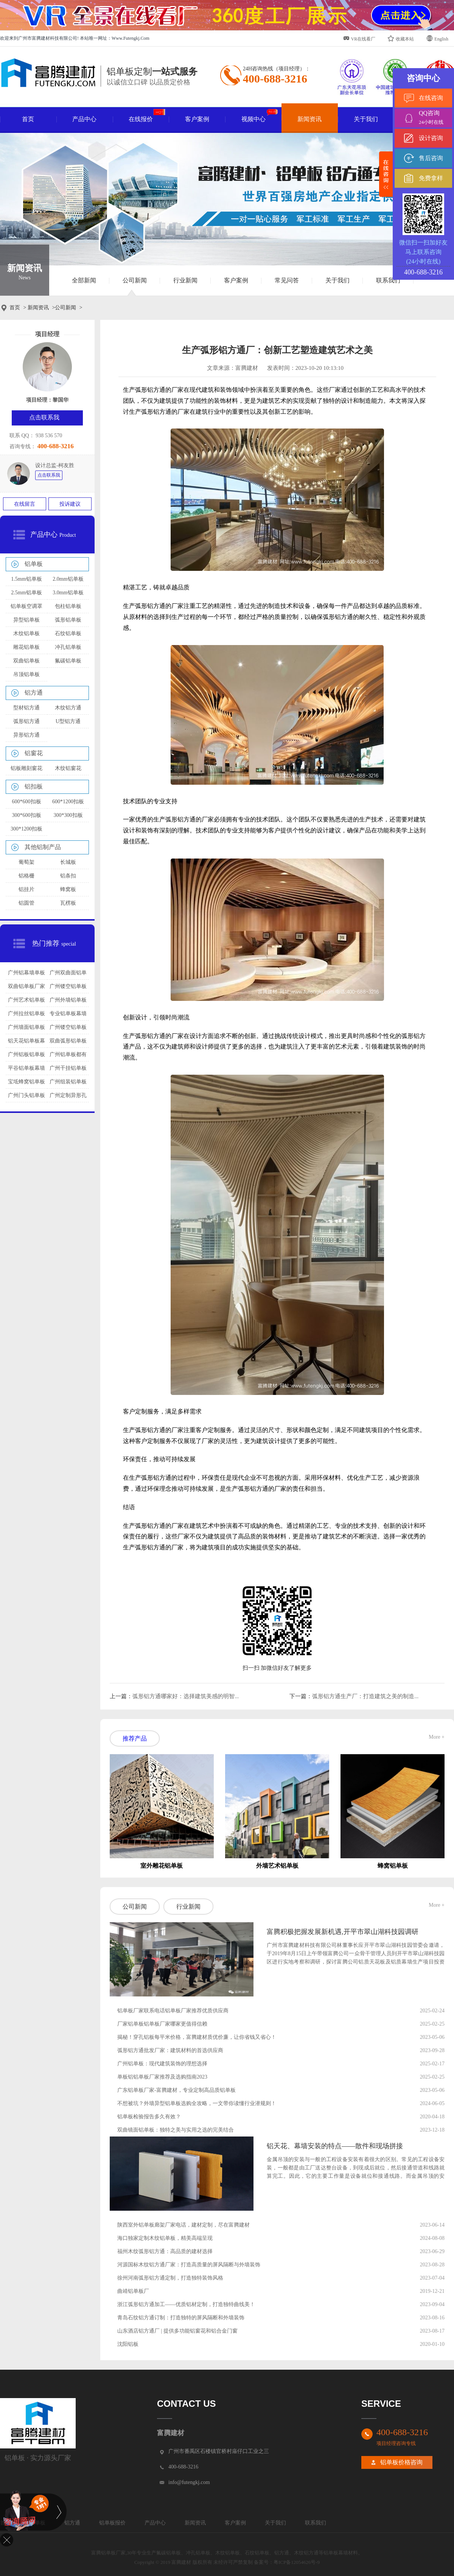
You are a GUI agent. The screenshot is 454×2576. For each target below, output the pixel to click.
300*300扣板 (68, 815)
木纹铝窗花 (68, 768)
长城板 (68, 862)
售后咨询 (431, 158)
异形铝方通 (26, 735)
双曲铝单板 (26, 661)
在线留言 (24, 504)
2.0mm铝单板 (68, 579)
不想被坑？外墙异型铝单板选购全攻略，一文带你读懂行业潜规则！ (196, 2103)
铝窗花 (34, 753)
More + (437, 1737)
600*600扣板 (26, 801)
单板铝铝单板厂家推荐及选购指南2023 (162, 2077)
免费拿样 (431, 178)
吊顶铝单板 (26, 674)
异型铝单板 (26, 620)
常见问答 (287, 280)
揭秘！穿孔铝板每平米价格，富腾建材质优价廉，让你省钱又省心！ (196, 2037)
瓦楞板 (68, 903)
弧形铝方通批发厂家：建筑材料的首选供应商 (170, 2050)
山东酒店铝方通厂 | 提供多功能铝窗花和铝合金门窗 (177, 2331)
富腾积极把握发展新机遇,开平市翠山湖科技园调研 (342, 1932)
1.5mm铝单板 (26, 579)
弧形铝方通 (26, 721)
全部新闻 (84, 280)
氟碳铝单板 (68, 661)
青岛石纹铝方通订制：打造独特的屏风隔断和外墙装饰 (180, 2317)
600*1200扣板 (68, 801)
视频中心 (259, 116)
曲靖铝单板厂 (133, 2291)
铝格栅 (26, 876)
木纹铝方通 (68, 708)
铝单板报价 (112, 2523)
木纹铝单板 (26, 633)
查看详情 (283, 1977)
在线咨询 (431, 98)
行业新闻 (185, 280)
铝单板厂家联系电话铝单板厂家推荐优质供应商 (173, 2010)
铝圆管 (26, 903)
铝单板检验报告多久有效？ (149, 2116)
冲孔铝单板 (68, 647)
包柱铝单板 (68, 606)
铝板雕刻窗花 (26, 768)
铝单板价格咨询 (401, 2462)
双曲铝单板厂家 (26, 986)
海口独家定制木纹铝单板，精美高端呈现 (165, 2238)
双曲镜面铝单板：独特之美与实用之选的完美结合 (175, 2130)
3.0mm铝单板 (68, 592)
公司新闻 (135, 280)
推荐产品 (135, 1738)
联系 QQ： (21, 435)
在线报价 (147, 116)
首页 (28, 119)
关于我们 (366, 119)
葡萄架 (26, 862)
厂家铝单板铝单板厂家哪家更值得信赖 (162, 2024)
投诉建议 (70, 504)
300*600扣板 (26, 815)
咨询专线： (22, 446)
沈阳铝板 (127, 2344)
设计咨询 (431, 138)
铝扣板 (34, 786)
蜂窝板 (68, 889)
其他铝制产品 (43, 847)
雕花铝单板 (26, 647)
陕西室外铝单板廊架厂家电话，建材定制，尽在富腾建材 (183, 2225)
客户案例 (197, 119)
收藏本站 (401, 38)
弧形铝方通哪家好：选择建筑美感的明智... (185, 1696)
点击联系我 (48, 475)
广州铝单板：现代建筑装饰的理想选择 (162, 2063)
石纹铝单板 (68, 633)
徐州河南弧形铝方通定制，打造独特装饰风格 (170, 2278)
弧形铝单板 (68, 620)
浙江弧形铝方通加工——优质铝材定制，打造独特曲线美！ (186, 2304)
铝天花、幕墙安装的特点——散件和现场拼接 (335, 2146)
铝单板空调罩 (26, 606)
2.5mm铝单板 (26, 592)
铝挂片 (26, 889)
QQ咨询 (435, 118)
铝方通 (34, 692)
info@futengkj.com (189, 2482)
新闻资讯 (309, 119)
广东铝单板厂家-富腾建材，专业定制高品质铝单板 (176, 2090)
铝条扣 (68, 876)
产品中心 (84, 119)
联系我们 (388, 280)
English (437, 38)
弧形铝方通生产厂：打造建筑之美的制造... (365, 1696)
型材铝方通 (26, 708)
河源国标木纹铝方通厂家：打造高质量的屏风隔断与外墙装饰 (188, 2264)
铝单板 (34, 564)
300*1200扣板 (26, 829)
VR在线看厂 (359, 38)
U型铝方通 (68, 721)
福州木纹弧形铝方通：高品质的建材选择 (165, 2251)
